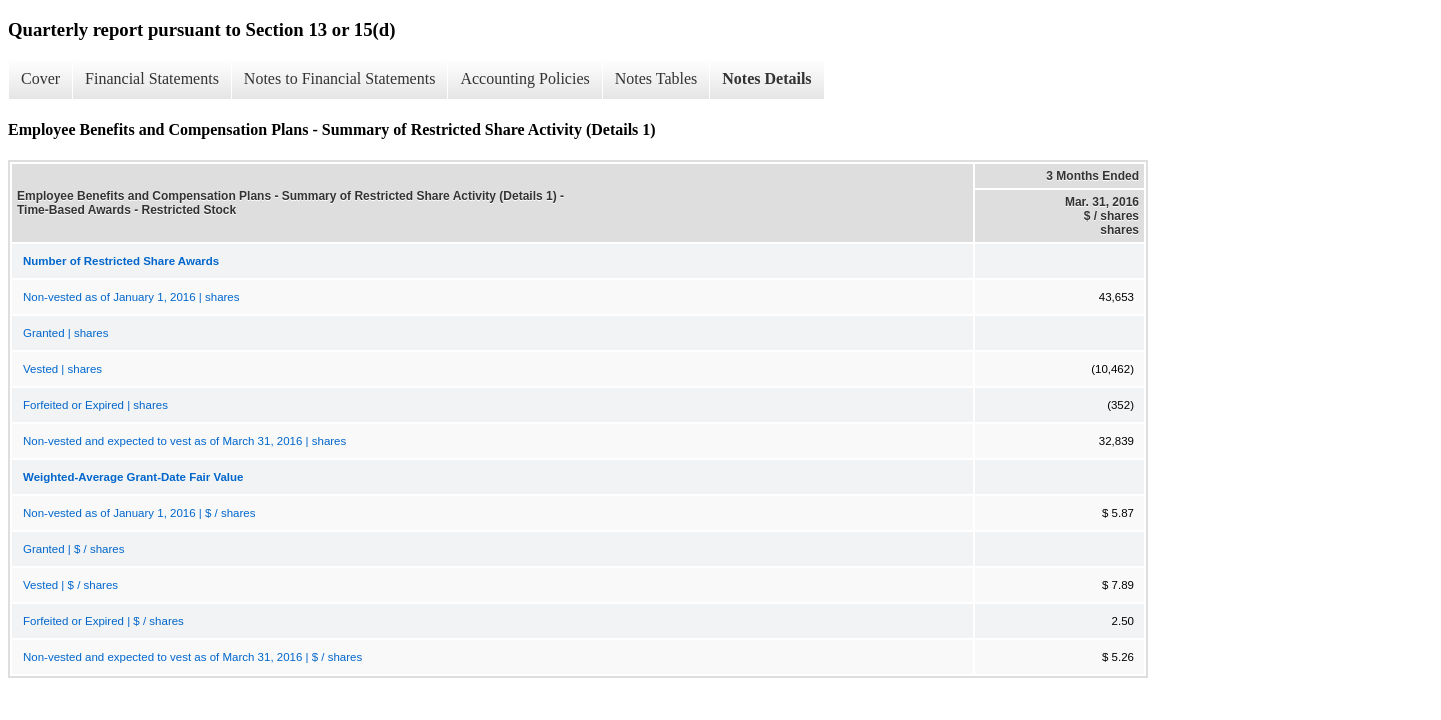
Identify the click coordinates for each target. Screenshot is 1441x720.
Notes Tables (656, 78)
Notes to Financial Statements (340, 78)
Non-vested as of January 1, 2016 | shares (131, 297)
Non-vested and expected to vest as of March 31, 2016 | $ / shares (192, 657)
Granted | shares (65, 333)
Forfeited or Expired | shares (95, 405)
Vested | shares (62, 369)
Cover (40, 78)
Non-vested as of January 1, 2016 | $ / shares (139, 513)
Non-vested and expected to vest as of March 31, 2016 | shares (184, 441)
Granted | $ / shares (73, 549)
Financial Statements (152, 78)
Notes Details (766, 78)
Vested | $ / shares (70, 585)
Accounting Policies (524, 78)
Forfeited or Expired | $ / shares (103, 621)
